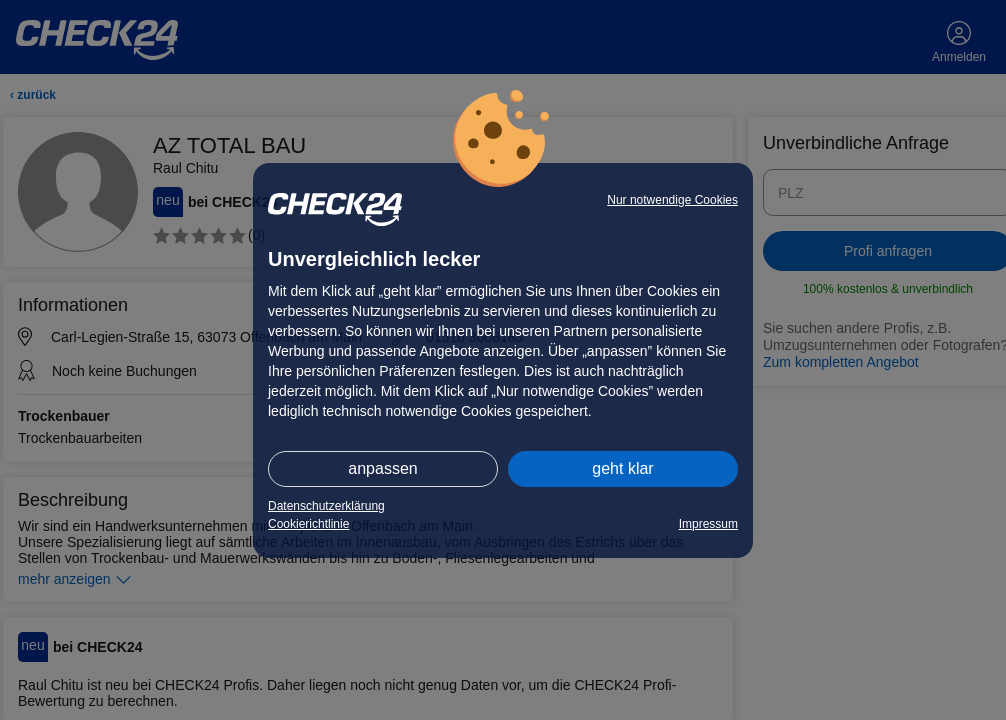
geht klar (622, 468)
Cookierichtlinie (308, 524)
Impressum (708, 524)
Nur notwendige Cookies (672, 200)
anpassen (382, 468)
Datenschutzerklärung (326, 506)
